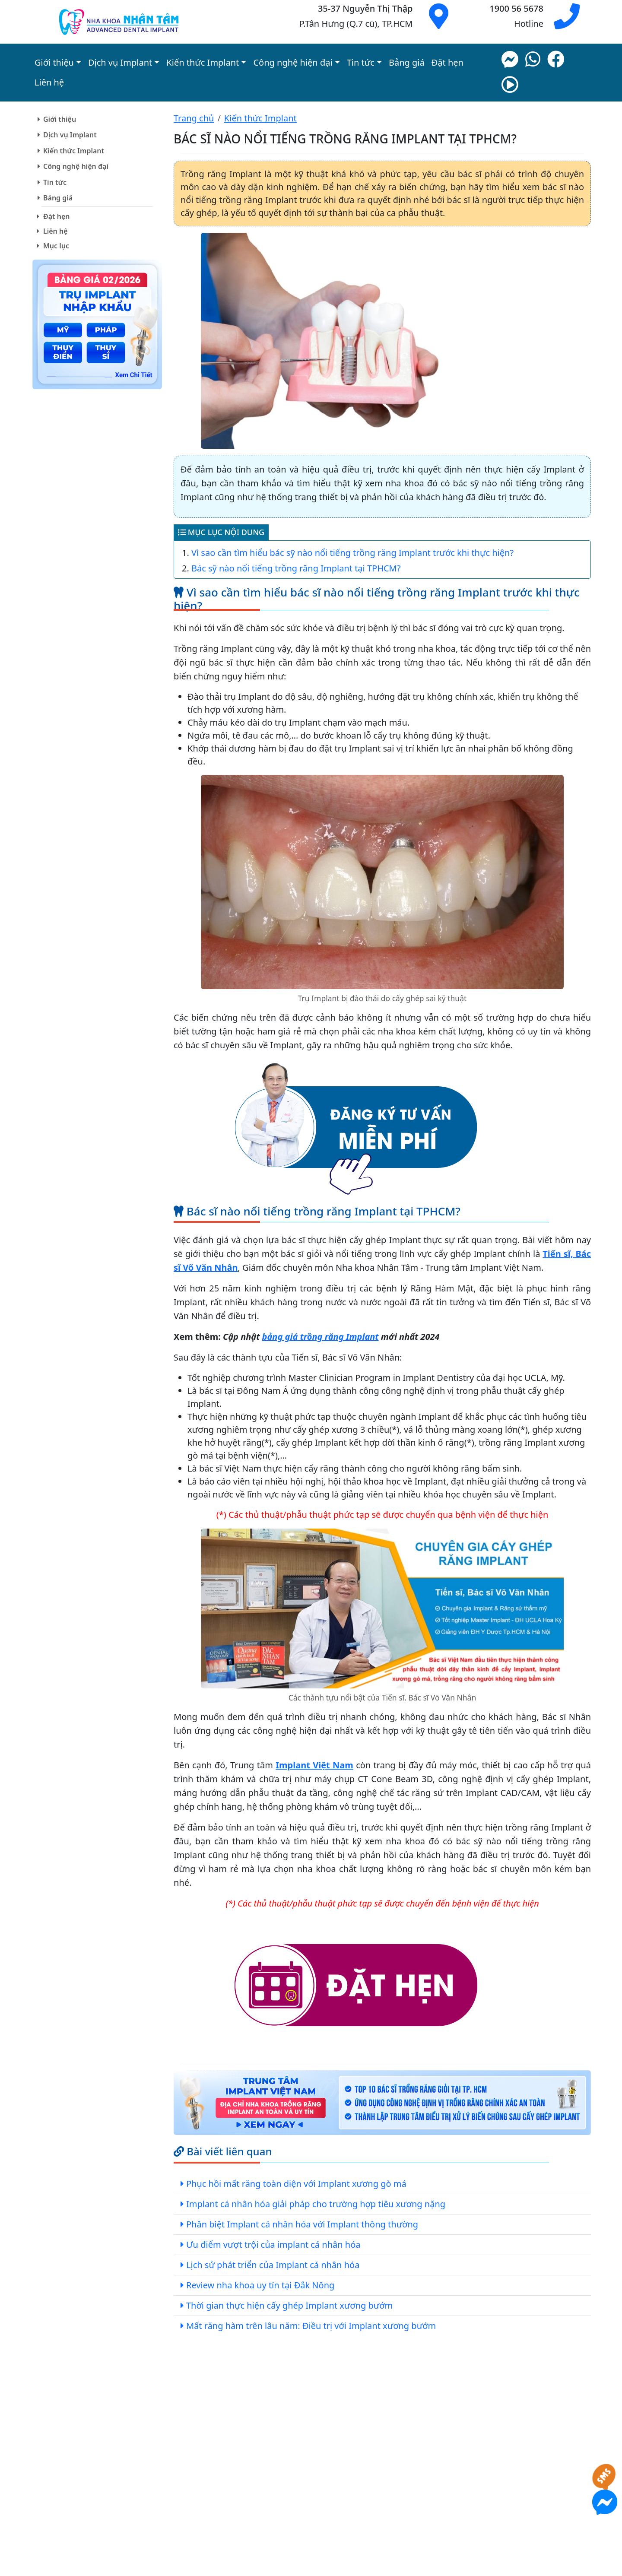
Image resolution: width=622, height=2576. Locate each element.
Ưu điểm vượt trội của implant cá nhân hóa (273, 2244)
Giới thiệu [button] (54, 62)
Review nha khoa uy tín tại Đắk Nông (260, 2285)
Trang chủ (194, 118)
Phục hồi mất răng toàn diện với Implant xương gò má (296, 2183)
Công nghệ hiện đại (75, 166)
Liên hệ (49, 82)
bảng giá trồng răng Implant (320, 1336)
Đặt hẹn (447, 62)
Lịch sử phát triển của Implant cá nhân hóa (272, 2265)
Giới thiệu (59, 119)
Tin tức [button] (360, 62)
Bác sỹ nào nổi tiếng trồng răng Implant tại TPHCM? (295, 568)
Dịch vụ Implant (70, 135)
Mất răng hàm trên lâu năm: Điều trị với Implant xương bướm (311, 2326)
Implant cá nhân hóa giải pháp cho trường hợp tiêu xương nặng (315, 2204)
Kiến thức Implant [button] (202, 62)
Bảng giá (407, 62)
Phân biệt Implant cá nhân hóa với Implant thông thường (302, 2224)
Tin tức (55, 182)
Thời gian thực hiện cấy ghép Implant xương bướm (289, 2305)
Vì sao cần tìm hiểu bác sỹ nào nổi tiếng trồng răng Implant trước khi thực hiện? (352, 552)
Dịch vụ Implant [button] (120, 62)
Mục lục (56, 246)
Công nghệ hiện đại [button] (292, 62)
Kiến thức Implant (73, 150)
